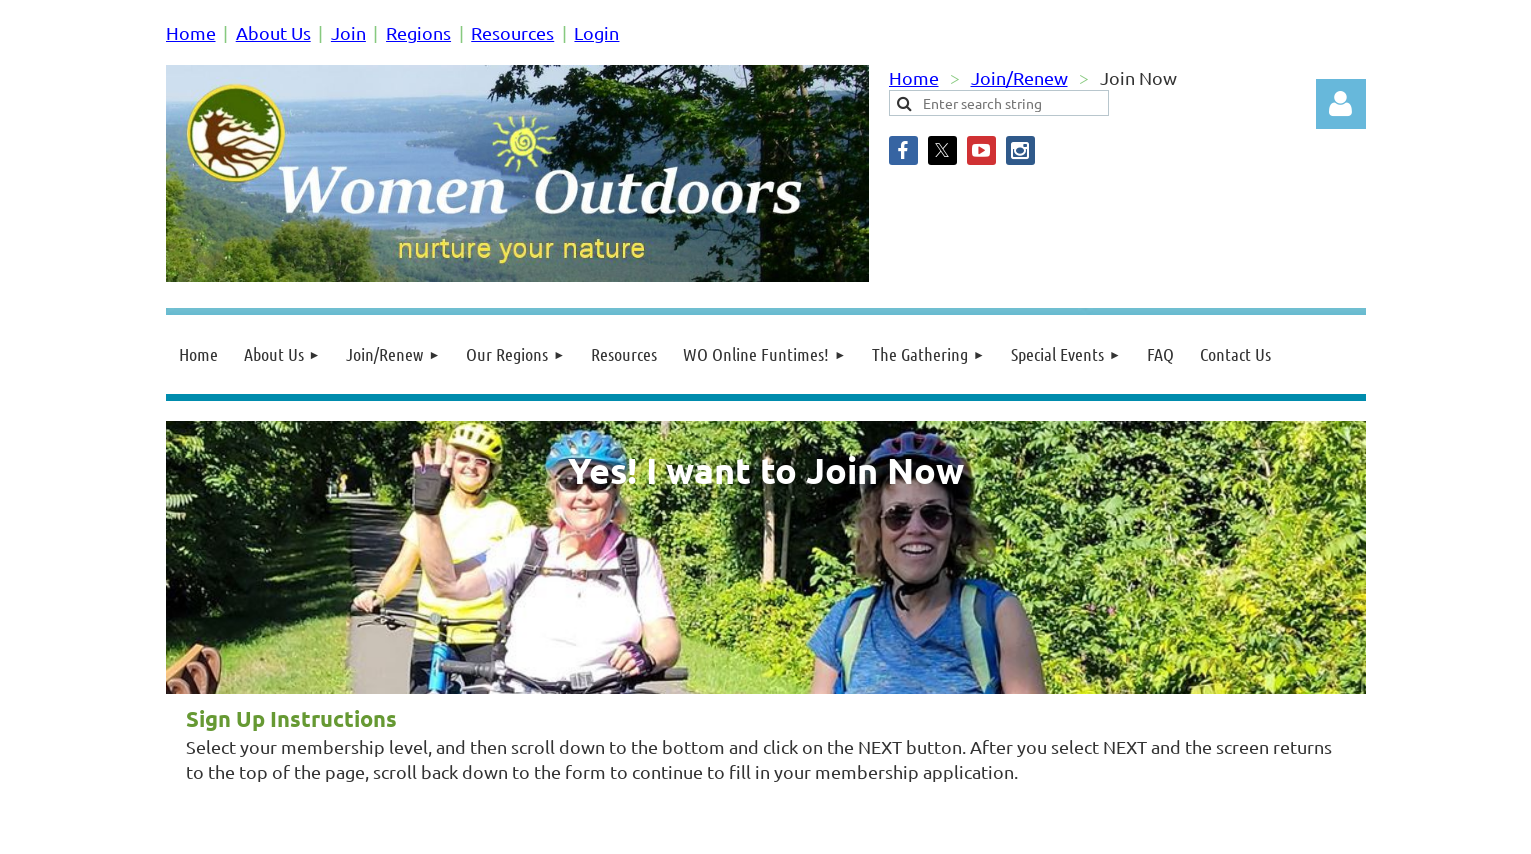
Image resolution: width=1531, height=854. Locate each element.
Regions (418, 32)
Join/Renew (1019, 77)
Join (348, 32)
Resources (512, 32)
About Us (273, 32)
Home (191, 32)
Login (596, 32)
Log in (1341, 104)
